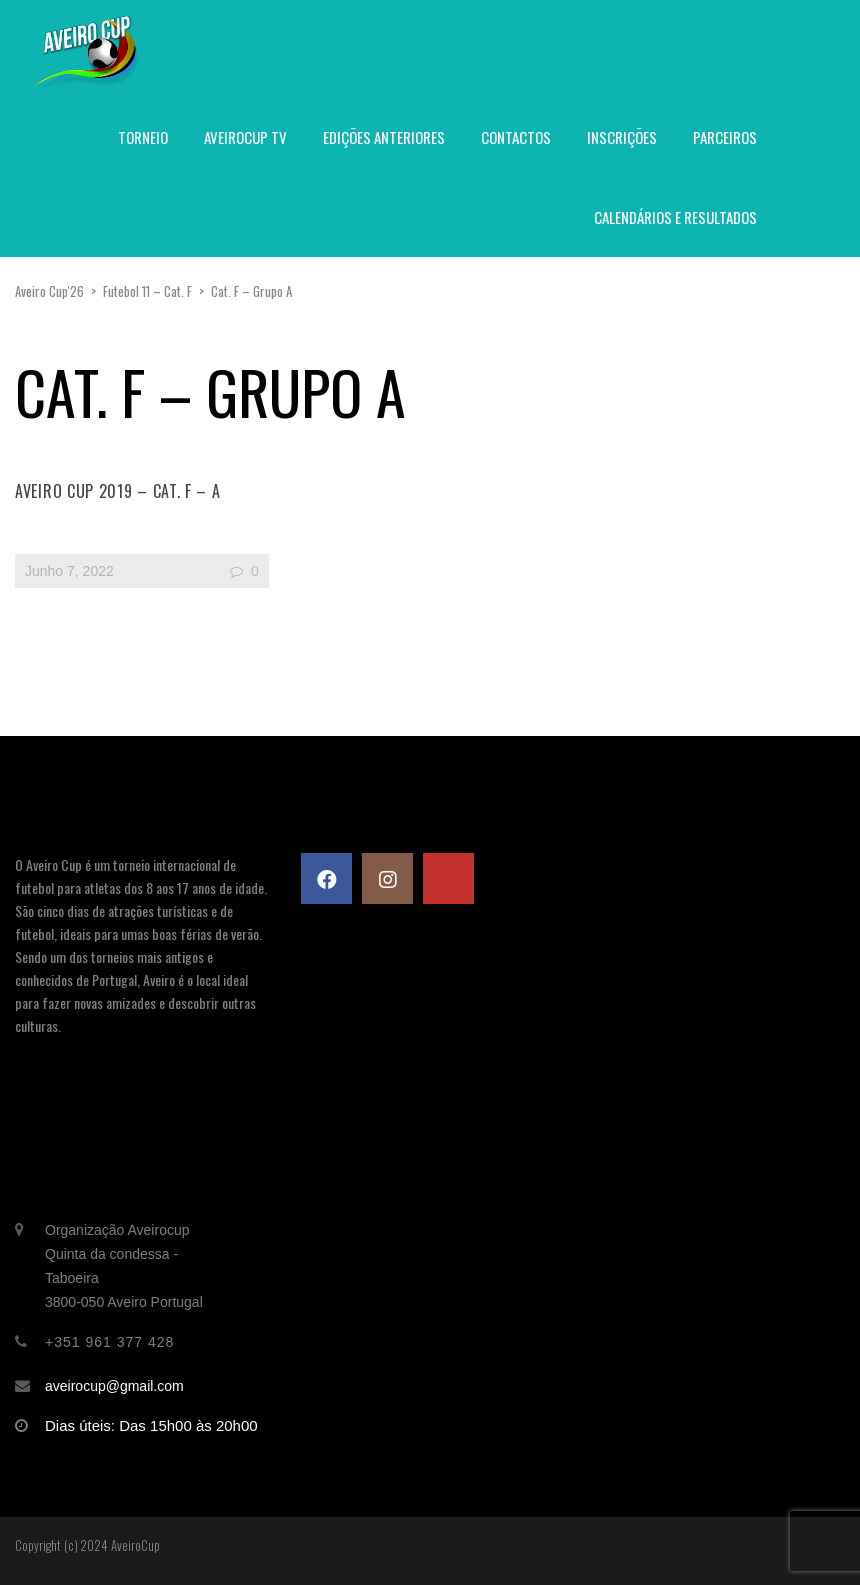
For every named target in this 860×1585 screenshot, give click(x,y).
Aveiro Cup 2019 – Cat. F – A (118, 491)
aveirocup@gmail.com (114, 1386)
